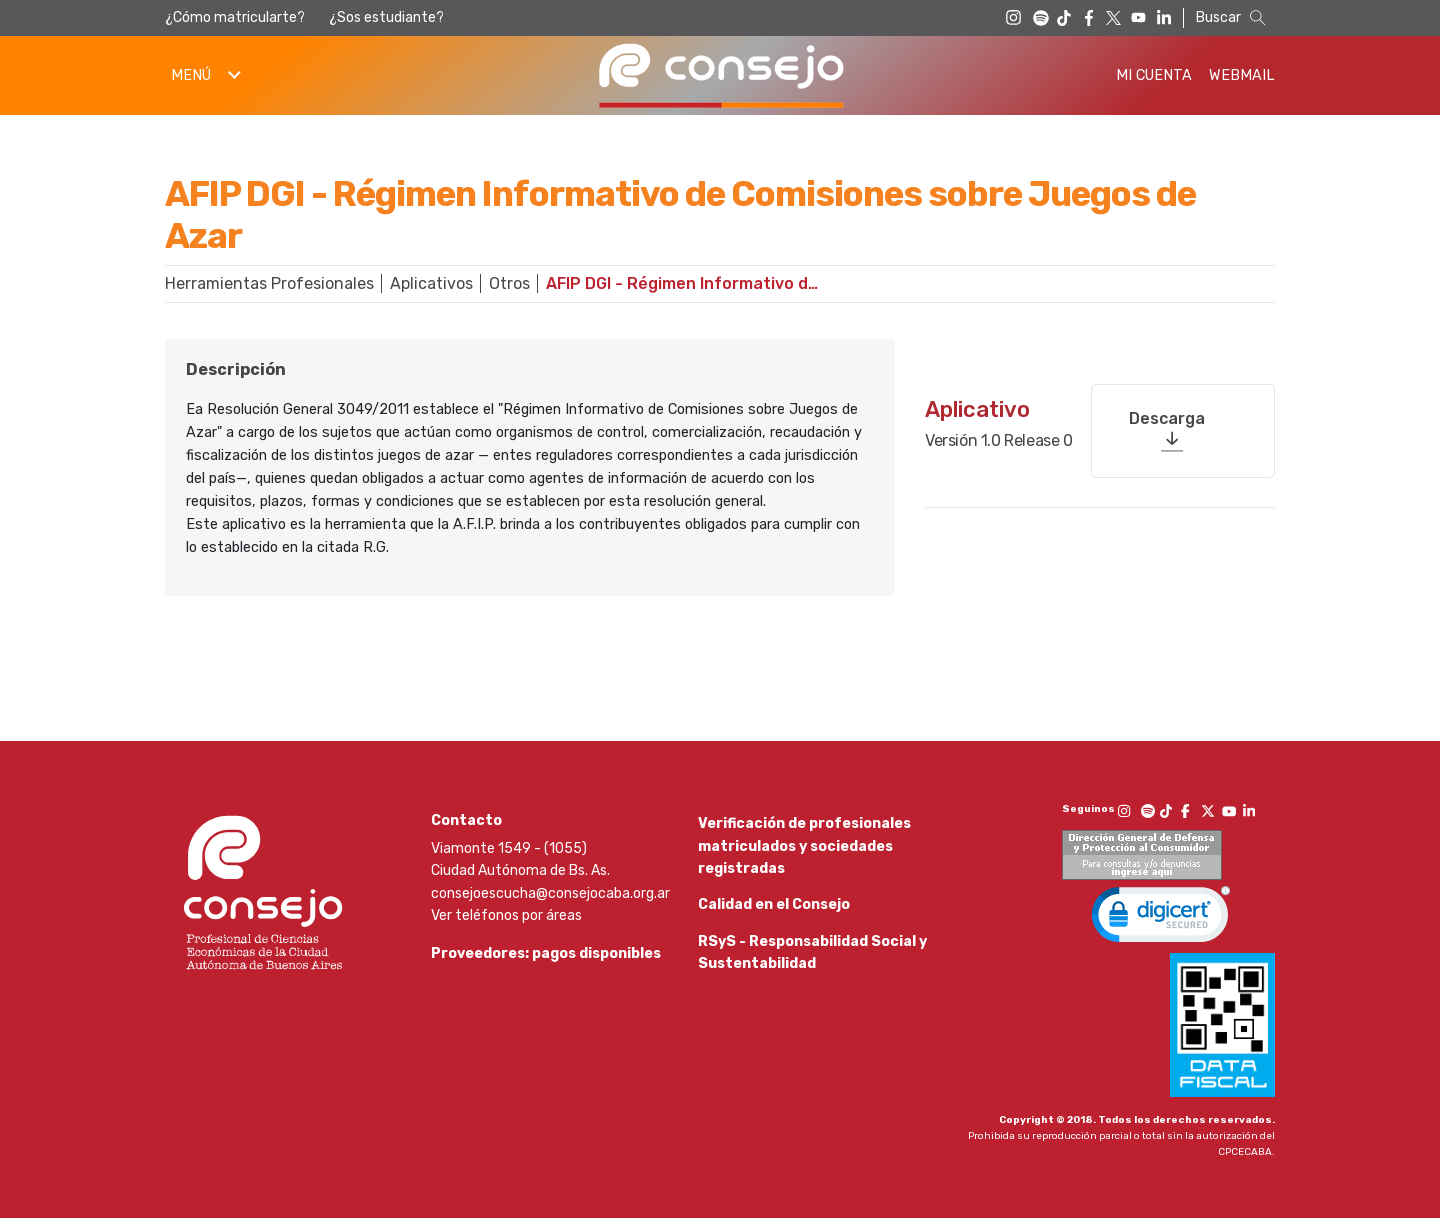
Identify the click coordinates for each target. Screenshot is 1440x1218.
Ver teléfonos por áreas (506, 915)
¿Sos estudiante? (386, 17)
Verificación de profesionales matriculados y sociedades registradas (804, 846)
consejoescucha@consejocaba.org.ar (550, 893)
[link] (1161, 919)
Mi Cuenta (1154, 75)
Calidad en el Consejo (774, 918)
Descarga (1167, 402)
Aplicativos (431, 283)
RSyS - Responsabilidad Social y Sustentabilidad (812, 980)
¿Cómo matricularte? (235, 17)
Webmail (1242, 75)
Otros (509, 283)
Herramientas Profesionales (269, 283)
